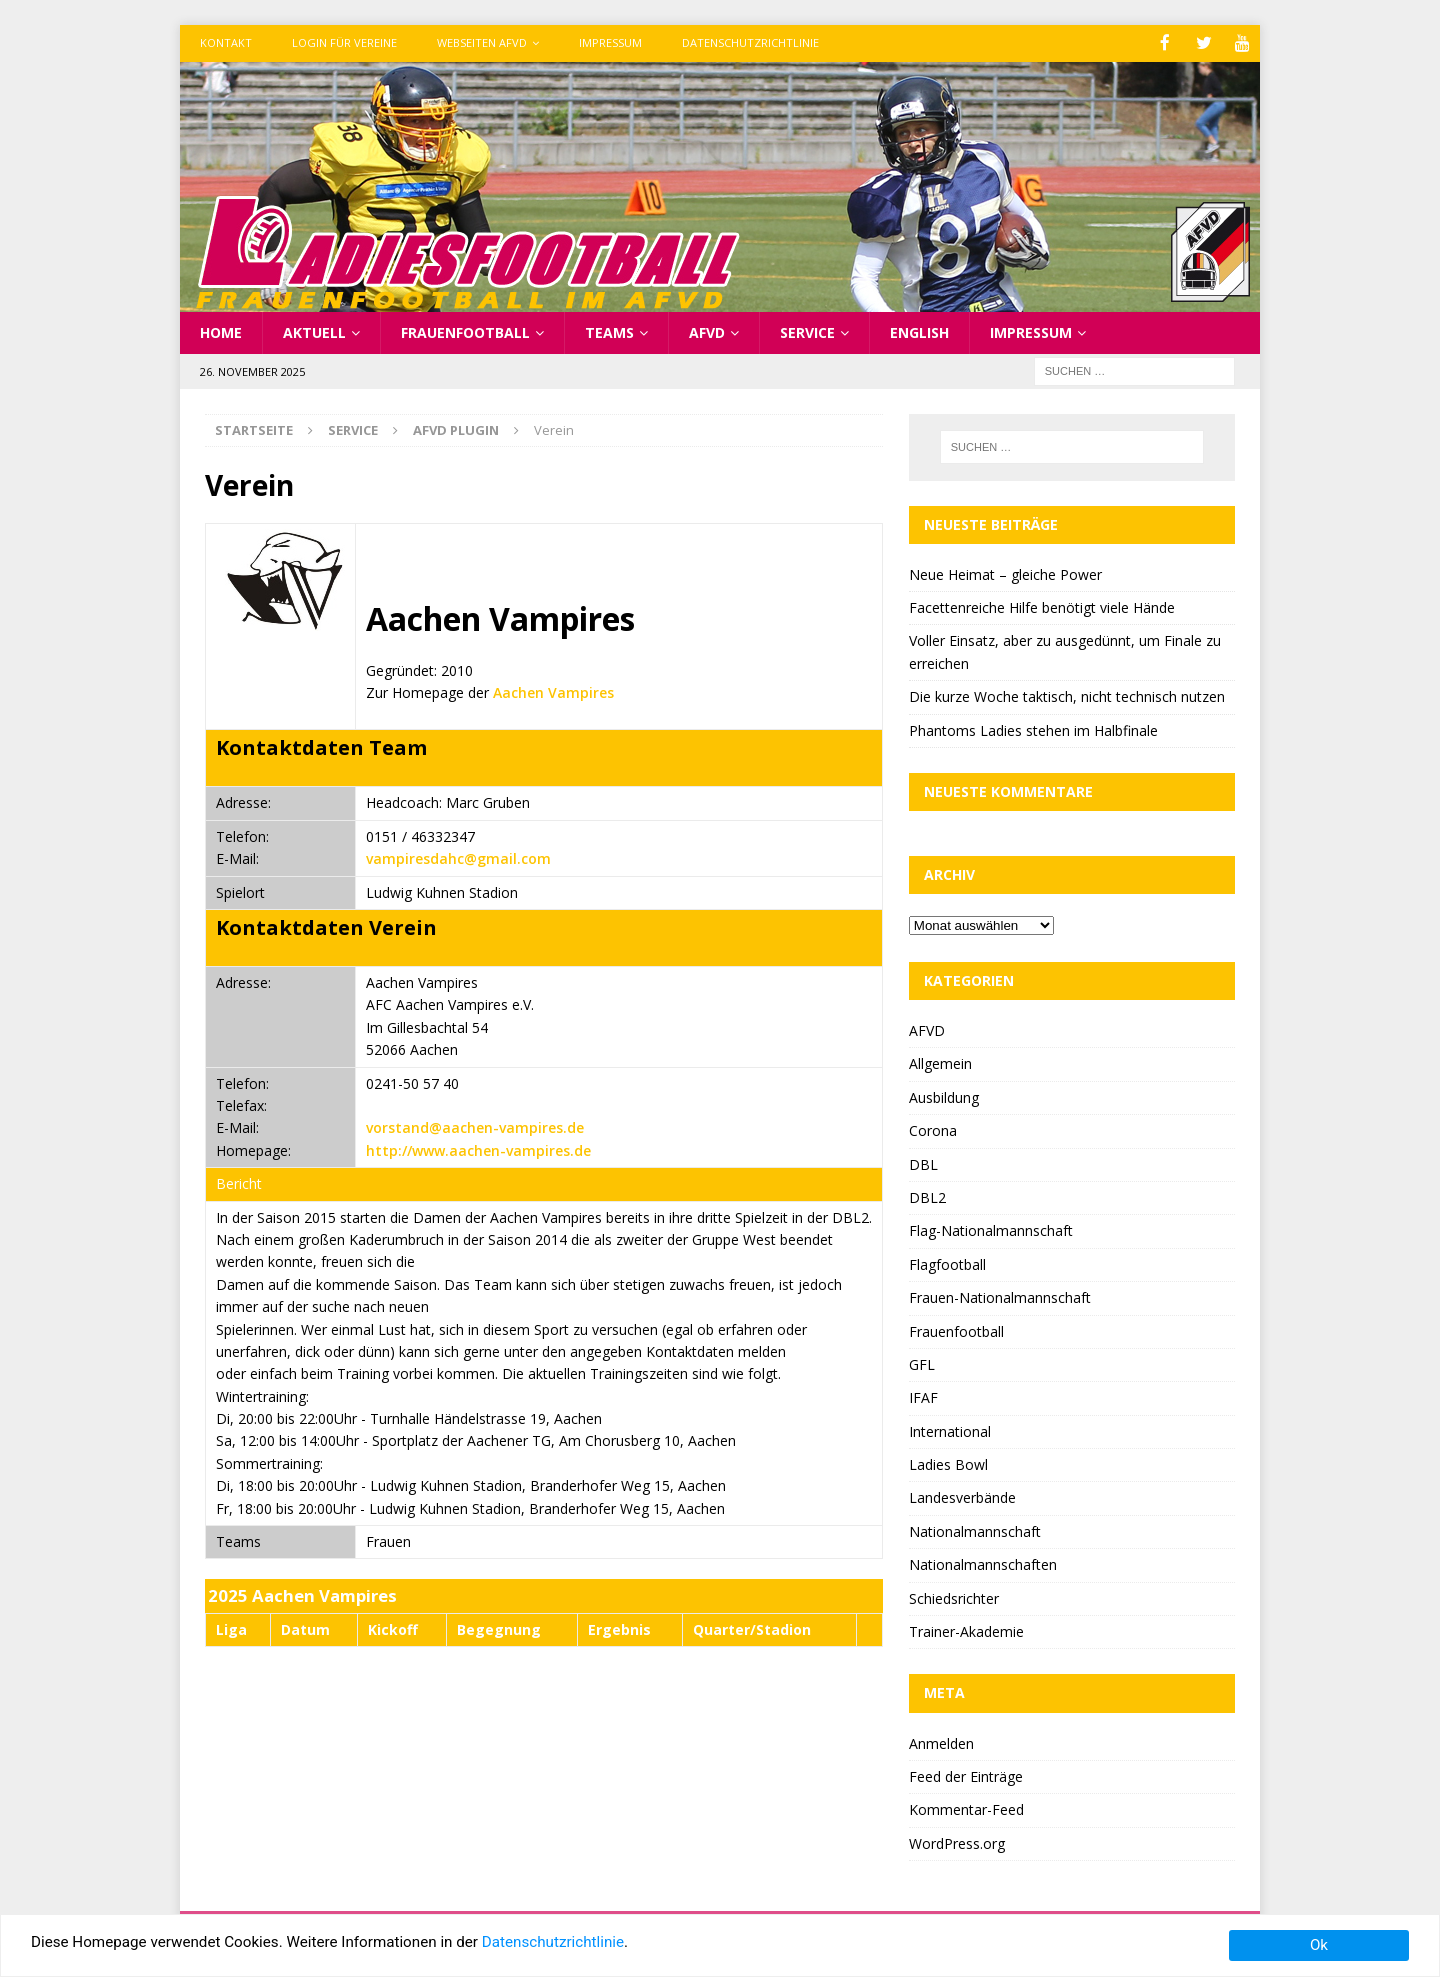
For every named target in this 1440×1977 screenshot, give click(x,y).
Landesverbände (962, 1496)
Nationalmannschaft (975, 1529)
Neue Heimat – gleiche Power (1005, 572)
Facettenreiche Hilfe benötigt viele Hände (1042, 606)
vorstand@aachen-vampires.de (475, 1126)
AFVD (707, 330)
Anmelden (941, 1741)
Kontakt (226, 42)
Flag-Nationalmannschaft (991, 1229)
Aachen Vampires (553, 691)
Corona (933, 1129)
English (919, 330)
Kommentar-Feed (966, 1808)
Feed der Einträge (966, 1774)
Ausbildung (944, 1095)
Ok (1319, 1945)
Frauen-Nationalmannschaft (1000, 1296)
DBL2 (927, 1195)
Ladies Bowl (948, 1463)
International (950, 1429)
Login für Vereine (344, 42)
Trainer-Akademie (966, 1630)
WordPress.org (957, 1841)
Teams (609, 330)
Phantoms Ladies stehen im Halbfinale (1033, 728)
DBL (923, 1162)
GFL (922, 1362)
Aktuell (314, 330)
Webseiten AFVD (482, 42)
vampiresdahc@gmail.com (458, 857)
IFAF (923, 1396)
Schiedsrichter (954, 1596)
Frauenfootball (465, 330)
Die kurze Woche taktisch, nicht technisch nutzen (1067, 695)
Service (807, 330)
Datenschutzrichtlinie (750, 42)
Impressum (610, 42)
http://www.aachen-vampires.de (478, 1148)
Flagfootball (947, 1262)
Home (221, 330)
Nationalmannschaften (983, 1563)
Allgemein (940, 1062)
